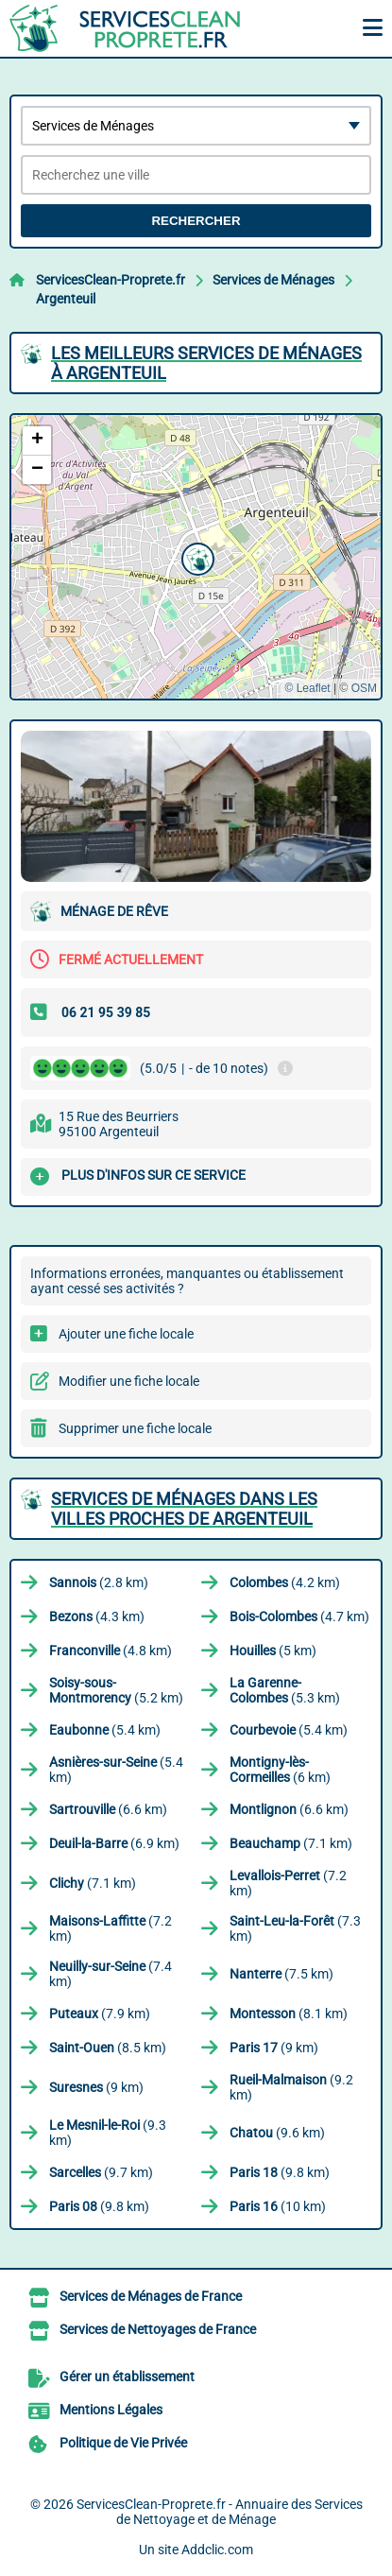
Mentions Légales (111, 2409)
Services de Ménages (273, 279)
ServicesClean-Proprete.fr (110, 279)
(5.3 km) (285, 1690)
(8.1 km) (289, 2013)
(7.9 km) (99, 2013)
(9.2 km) (291, 2087)
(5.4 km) (105, 1730)
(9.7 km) (101, 2172)
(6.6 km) (108, 1809)
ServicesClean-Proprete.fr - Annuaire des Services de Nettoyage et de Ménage (220, 2512)
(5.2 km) (116, 1690)
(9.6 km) (277, 2132)
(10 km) (278, 2206)
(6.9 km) (114, 1843)
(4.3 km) (97, 1616)
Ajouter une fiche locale (126, 1333)
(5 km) (273, 1650)
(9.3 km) (107, 2133)
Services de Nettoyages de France (158, 2329)
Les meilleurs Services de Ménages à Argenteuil (206, 363)
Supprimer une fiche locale (135, 1428)
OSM (364, 688)
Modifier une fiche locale (129, 1381)
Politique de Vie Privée (123, 2442)
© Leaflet (307, 688)
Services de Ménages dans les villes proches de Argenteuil (184, 1509)
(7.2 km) (288, 1883)
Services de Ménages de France (151, 2296)
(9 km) (274, 2047)
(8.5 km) (107, 2047)
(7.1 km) (291, 1843)
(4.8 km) (110, 1650)
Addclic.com (217, 2549)
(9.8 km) (280, 2172)
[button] (195, 557)
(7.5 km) (281, 1973)
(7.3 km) (295, 1928)
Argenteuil (65, 298)
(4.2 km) (285, 1582)
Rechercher (195, 221)
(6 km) (280, 1770)
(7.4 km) (110, 1974)
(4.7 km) (299, 1616)
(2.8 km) (98, 1582)
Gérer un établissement (127, 2376)
